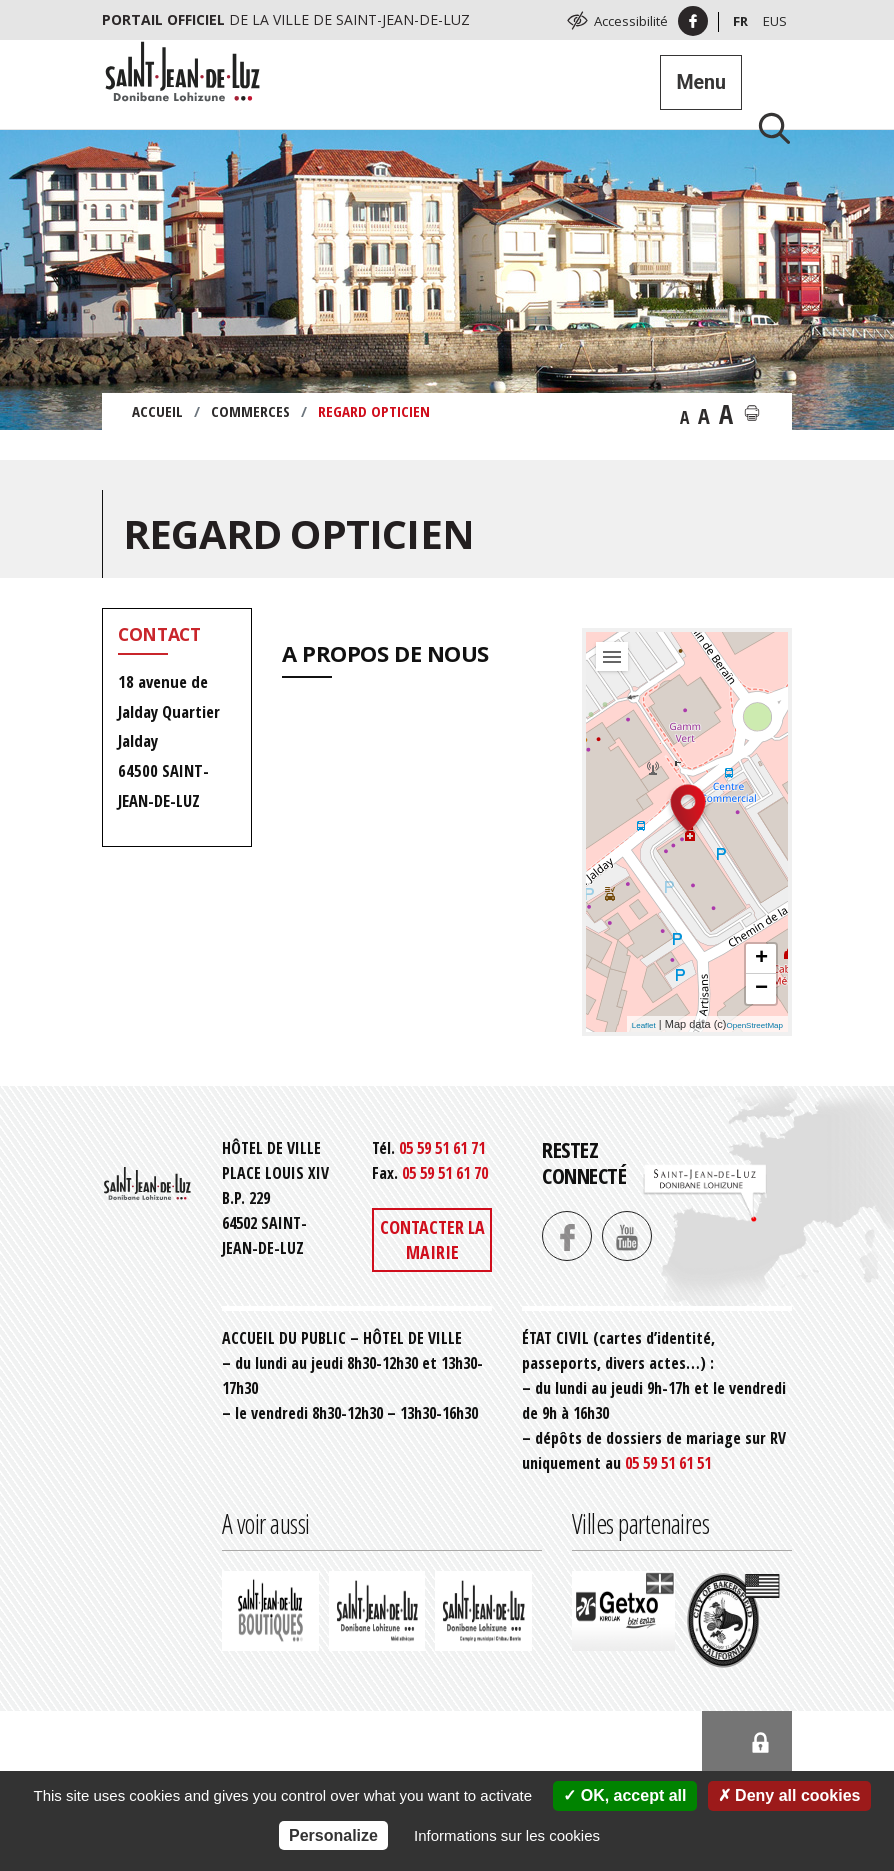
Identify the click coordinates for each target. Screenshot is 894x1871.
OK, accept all (624, 1795)
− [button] (761, 989)
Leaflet (644, 1025)
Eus (775, 21)
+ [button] (761, 959)
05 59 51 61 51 (668, 1463)
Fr (740, 21)
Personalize (333, 1835)
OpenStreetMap (755, 1025)
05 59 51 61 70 (445, 1173)
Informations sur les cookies (507, 1835)
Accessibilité (631, 21)
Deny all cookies (789, 1795)
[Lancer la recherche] (767, 127)
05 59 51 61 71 (442, 1148)
